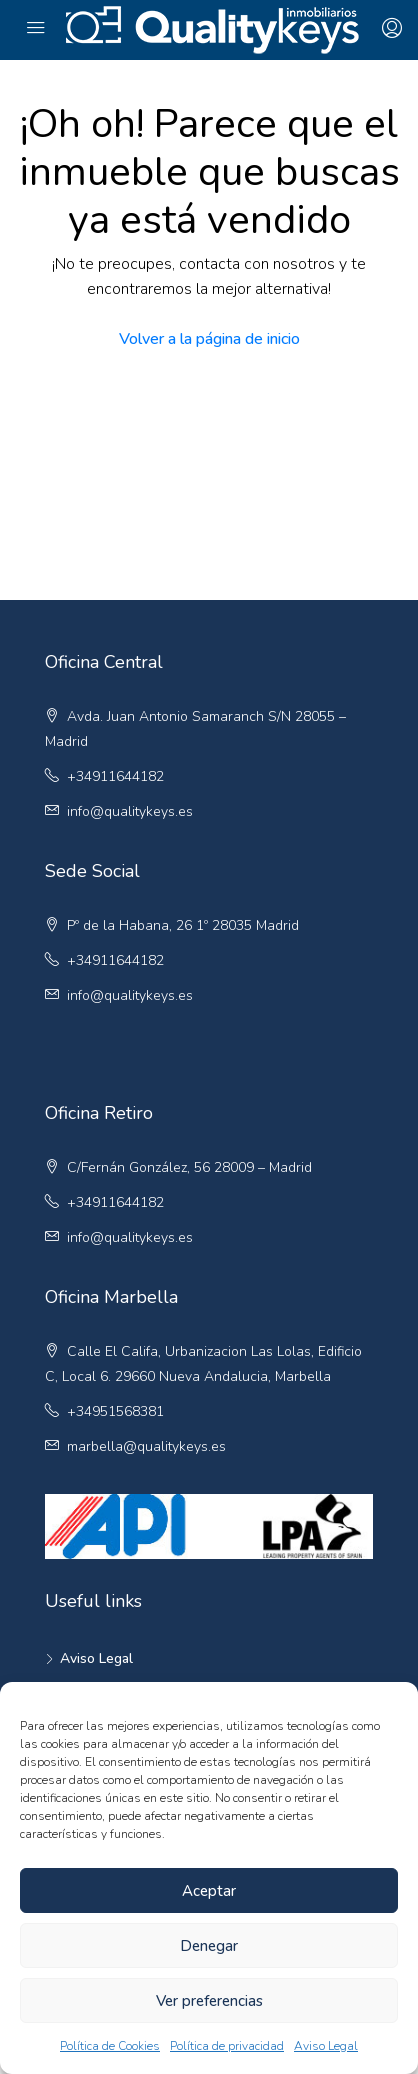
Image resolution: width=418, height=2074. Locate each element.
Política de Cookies (110, 2046)
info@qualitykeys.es (130, 811)
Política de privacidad (227, 2046)
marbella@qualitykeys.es (146, 1446)
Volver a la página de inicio (209, 339)
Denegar (209, 1946)
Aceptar (209, 1891)
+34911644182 (115, 776)
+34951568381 (115, 1411)
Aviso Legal (326, 2046)
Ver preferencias (209, 2001)
